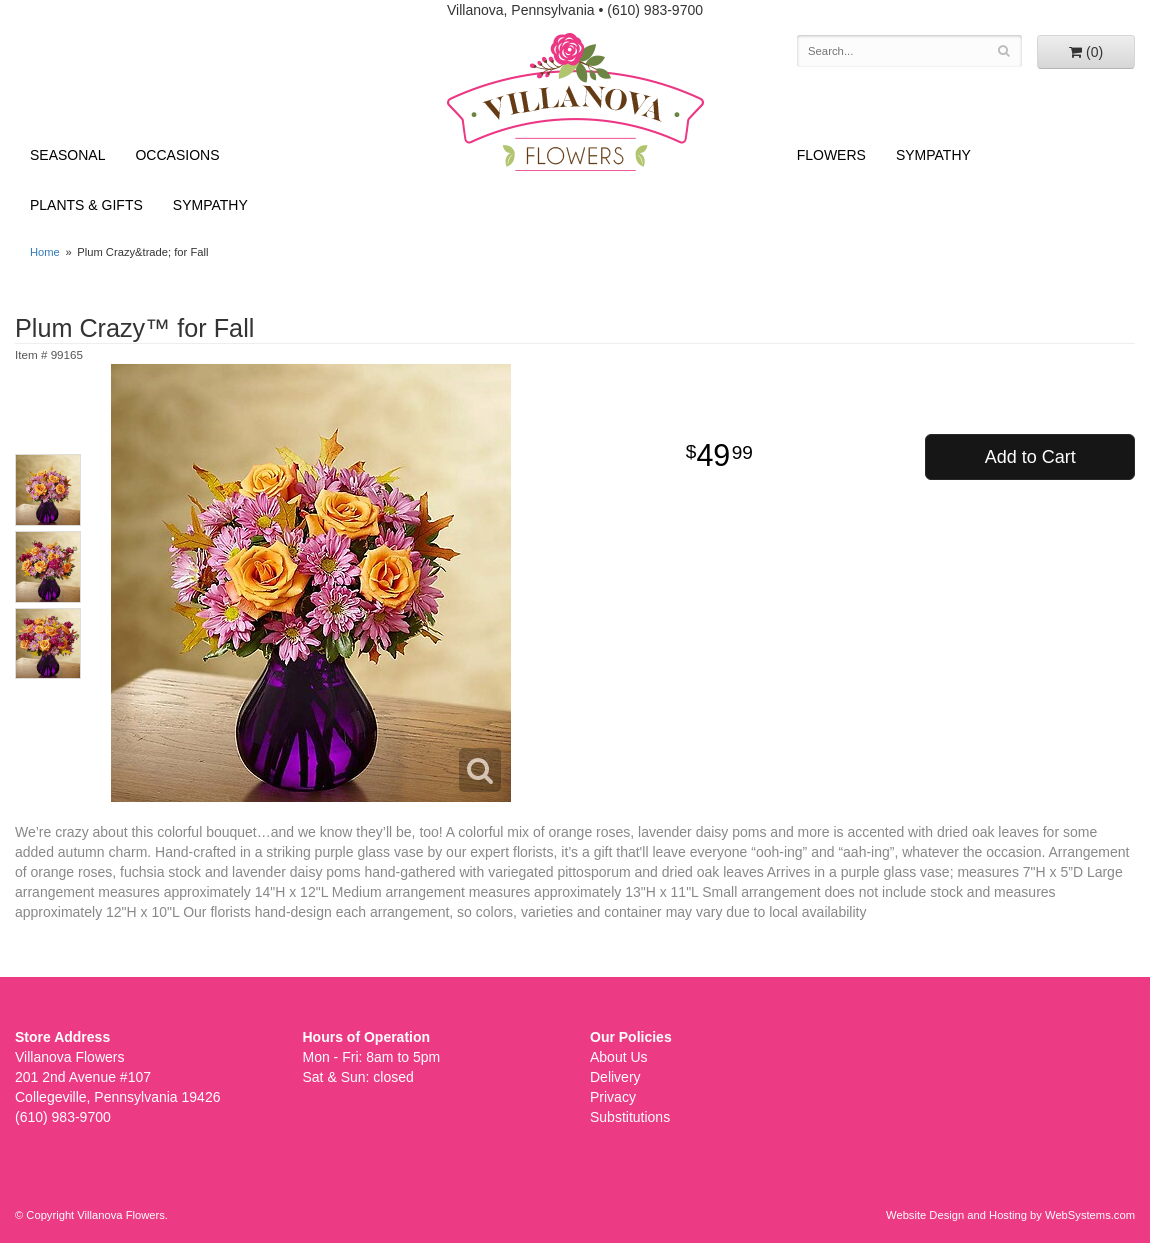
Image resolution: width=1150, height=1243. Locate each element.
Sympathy (210, 205)
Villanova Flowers (575, 102)
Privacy (613, 1097)
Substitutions (630, 1117)
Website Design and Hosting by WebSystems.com (1010, 1215)
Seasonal (67, 155)
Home (45, 252)
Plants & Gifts (86, 205)
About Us (619, 1057)
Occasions (177, 155)
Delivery (615, 1077)
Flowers (831, 155)
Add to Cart (1030, 457)
